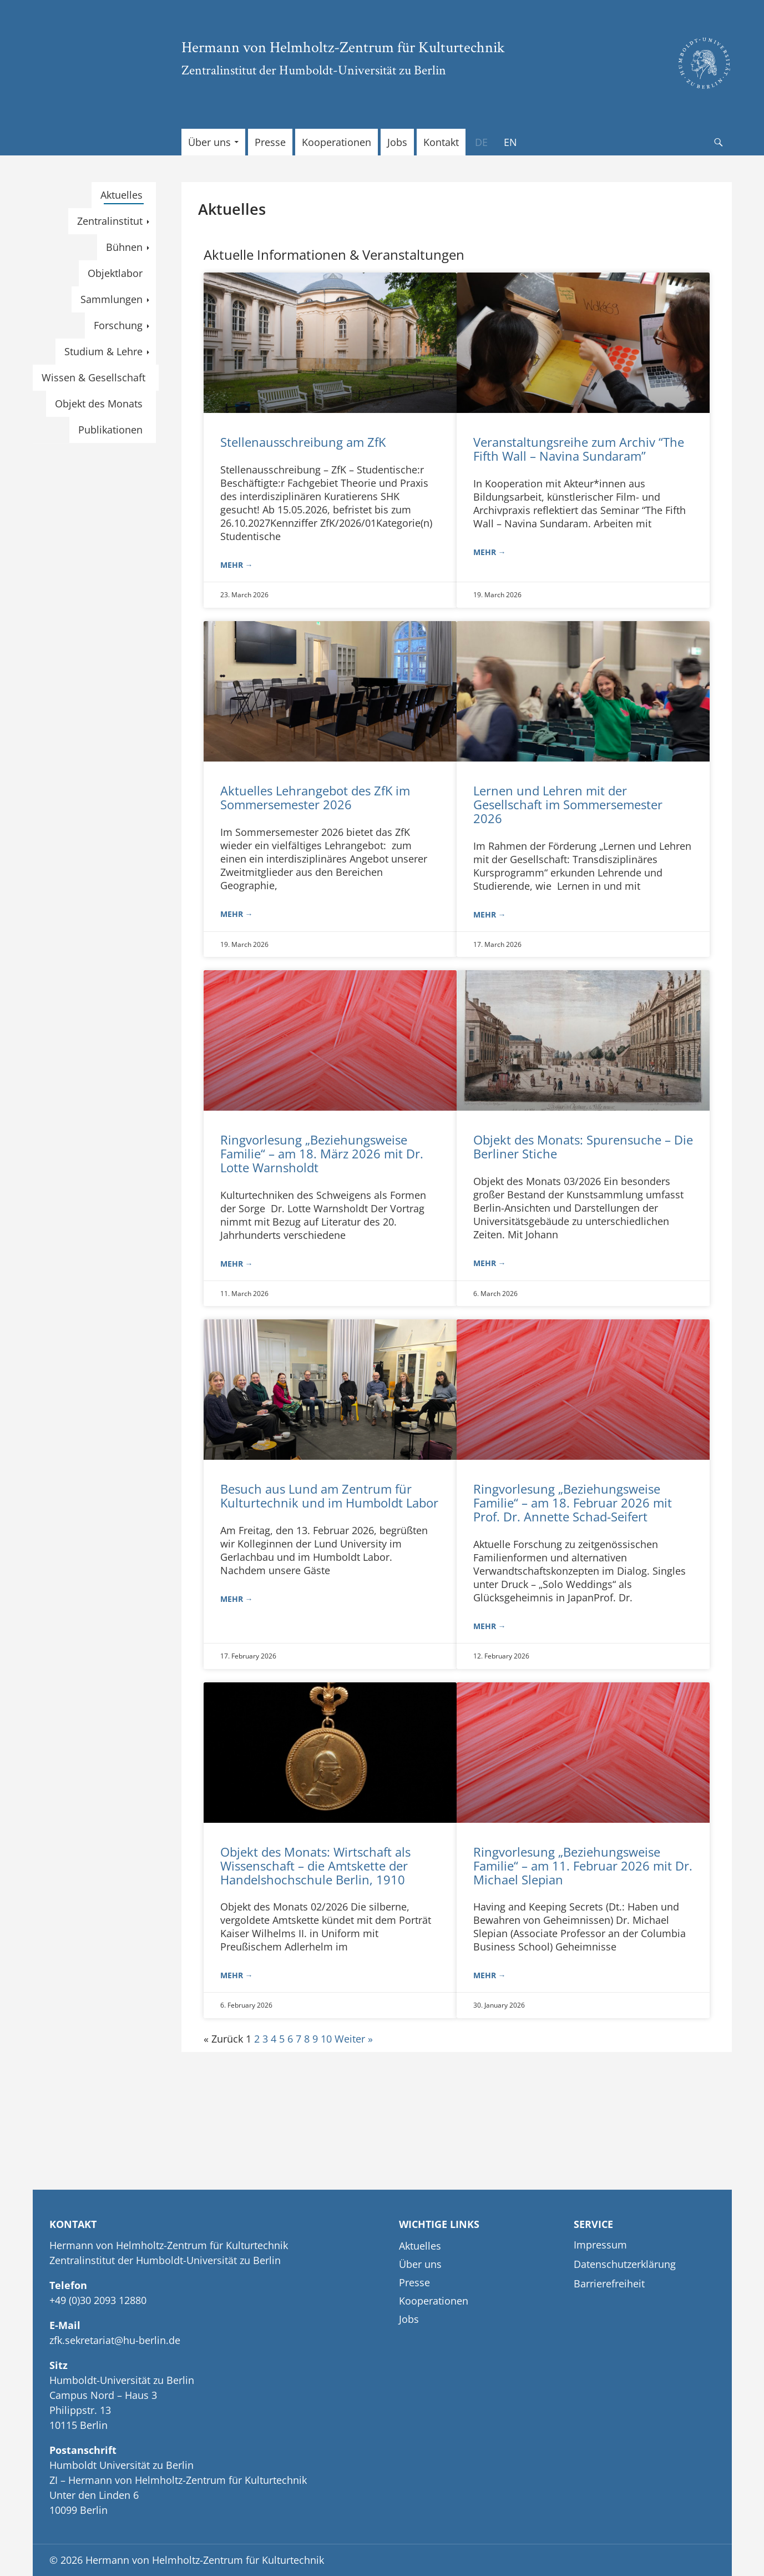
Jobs (397, 142)
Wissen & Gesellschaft (93, 377)
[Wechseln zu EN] (510, 142)
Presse (270, 142)
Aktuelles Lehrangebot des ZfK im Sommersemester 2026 (315, 797)
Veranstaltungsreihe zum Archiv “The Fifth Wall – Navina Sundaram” (578, 448)
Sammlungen (111, 299)
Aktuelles (121, 194)
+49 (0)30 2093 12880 (97, 2300)
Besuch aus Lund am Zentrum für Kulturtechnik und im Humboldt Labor (329, 1495)
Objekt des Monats (99, 403)
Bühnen (124, 247)
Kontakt (441, 142)
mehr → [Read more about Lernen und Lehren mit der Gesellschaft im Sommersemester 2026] (489, 914)
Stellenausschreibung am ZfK (303, 441)
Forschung (118, 325)
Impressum (600, 2244)
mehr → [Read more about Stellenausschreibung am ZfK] (236, 564)
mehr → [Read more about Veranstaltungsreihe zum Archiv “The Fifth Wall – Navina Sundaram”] (489, 552)
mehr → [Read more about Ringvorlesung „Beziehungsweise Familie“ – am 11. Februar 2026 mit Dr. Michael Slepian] (489, 1975)
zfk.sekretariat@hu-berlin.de (114, 2340)
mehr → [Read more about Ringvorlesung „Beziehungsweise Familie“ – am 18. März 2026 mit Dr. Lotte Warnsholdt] (236, 1263)
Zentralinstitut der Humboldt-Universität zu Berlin (313, 69)
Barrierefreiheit (609, 2283)
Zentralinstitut (110, 221)
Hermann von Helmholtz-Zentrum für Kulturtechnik (343, 47)
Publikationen (110, 429)
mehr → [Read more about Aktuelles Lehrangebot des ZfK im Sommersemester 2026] (236, 914)
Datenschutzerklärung (625, 2264)
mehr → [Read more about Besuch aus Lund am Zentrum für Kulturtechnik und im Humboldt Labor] (236, 1599)
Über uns (209, 142)
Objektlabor (115, 273)
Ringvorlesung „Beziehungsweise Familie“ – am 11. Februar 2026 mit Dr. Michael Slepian (582, 1865)
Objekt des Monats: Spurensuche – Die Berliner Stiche (583, 1146)
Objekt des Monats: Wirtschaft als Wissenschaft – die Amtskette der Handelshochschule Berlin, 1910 (315, 1865)
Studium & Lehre (103, 351)
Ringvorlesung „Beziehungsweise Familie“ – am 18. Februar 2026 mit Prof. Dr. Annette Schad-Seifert (572, 1502)
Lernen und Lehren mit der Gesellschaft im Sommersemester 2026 (567, 804)
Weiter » (354, 2038)
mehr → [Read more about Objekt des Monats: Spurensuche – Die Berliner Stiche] (489, 1263)
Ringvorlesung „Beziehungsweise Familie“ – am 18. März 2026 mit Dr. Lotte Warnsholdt (321, 1153)
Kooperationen (336, 142)
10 (326, 2038)
